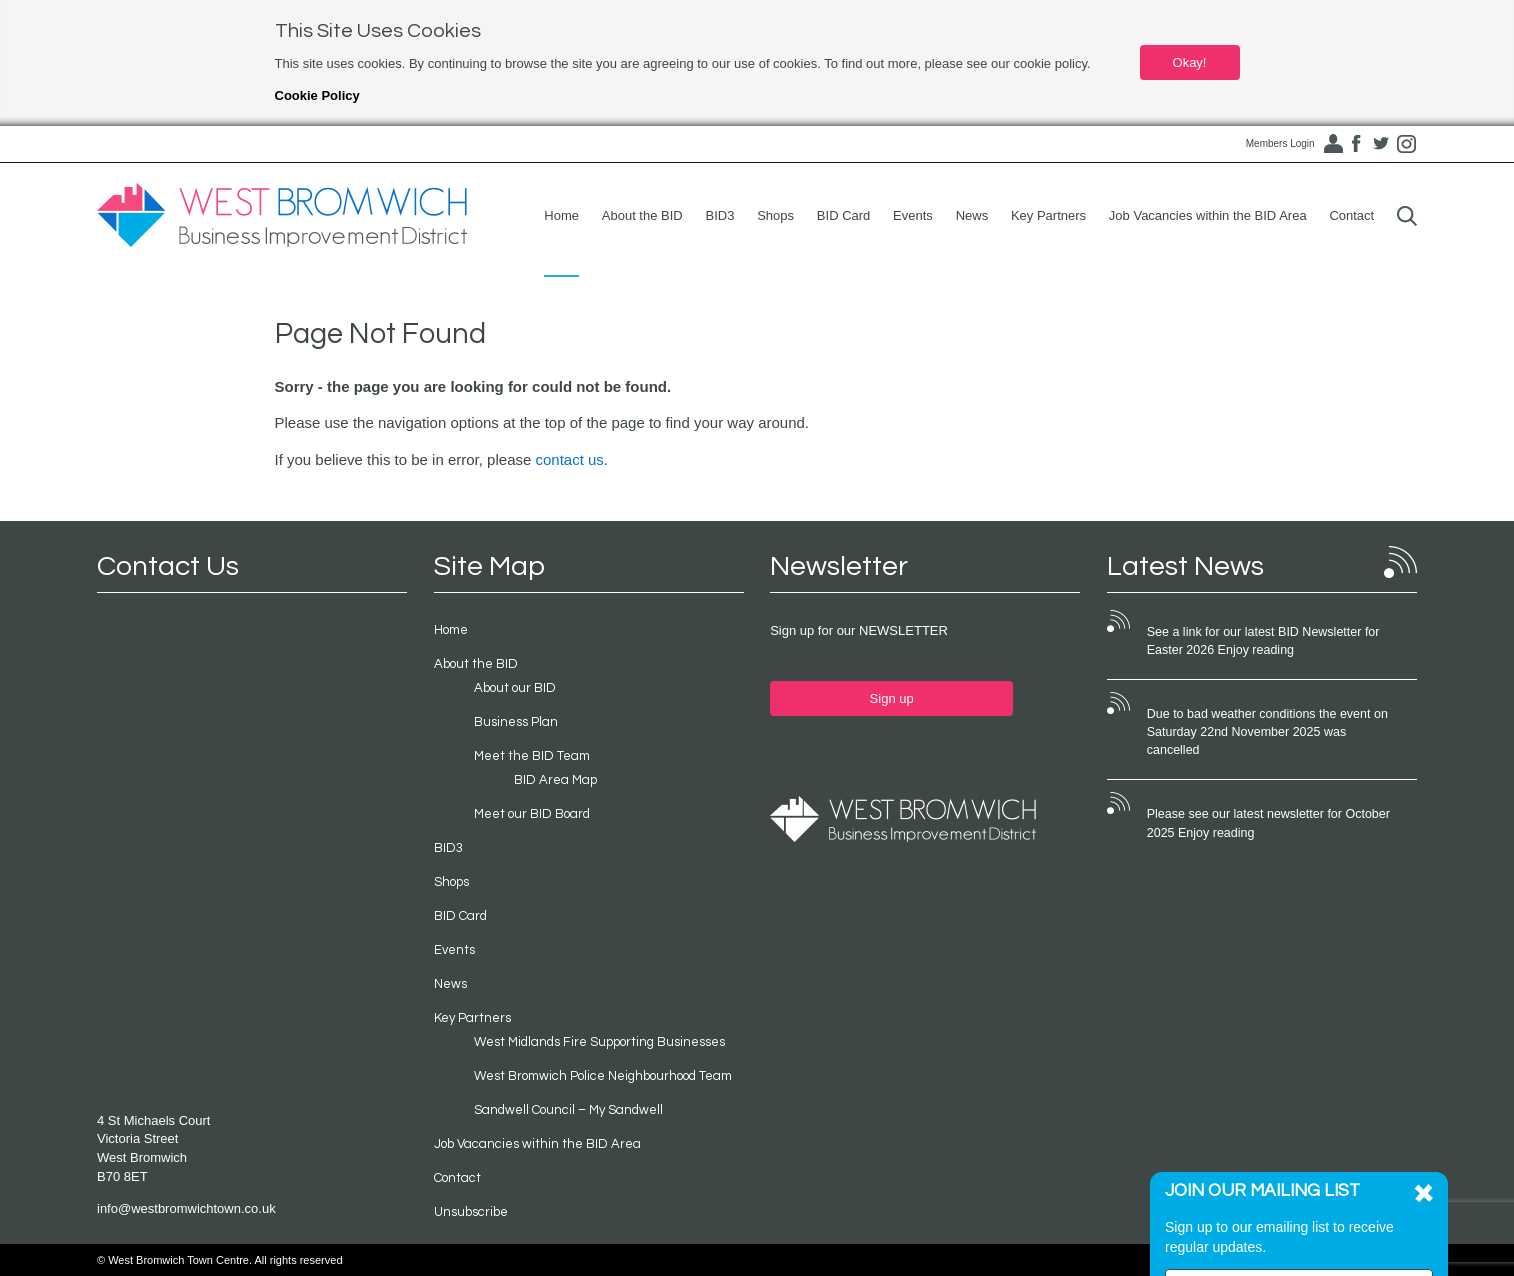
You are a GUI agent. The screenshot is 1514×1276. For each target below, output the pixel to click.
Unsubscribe (471, 1212)
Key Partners (1048, 215)
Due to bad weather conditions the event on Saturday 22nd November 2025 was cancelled (1267, 732)
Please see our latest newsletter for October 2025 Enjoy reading (1268, 823)
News (972, 215)
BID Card (843, 215)
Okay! (1190, 62)
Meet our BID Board (532, 814)
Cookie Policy (317, 95)
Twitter (1381, 144)
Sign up (892, 698)
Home (561, 215)
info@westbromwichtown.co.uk (186, 1208)
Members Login (1280, 143)
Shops (775, 215)
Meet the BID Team (532, 756)
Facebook (1356, 144)
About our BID (515, 688)
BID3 (720, 215)
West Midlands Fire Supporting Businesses (599, 1042)
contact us (569, 459)
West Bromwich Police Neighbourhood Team (603, 1076)
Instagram (1406, 144)
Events (913, 215)
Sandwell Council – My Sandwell (568, 1110)
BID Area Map (555, 780)
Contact (1351, 215)
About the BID (642, 215)
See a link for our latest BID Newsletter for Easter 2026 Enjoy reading (1263, 641)
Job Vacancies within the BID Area (1208, 215)
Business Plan (516, 722)
